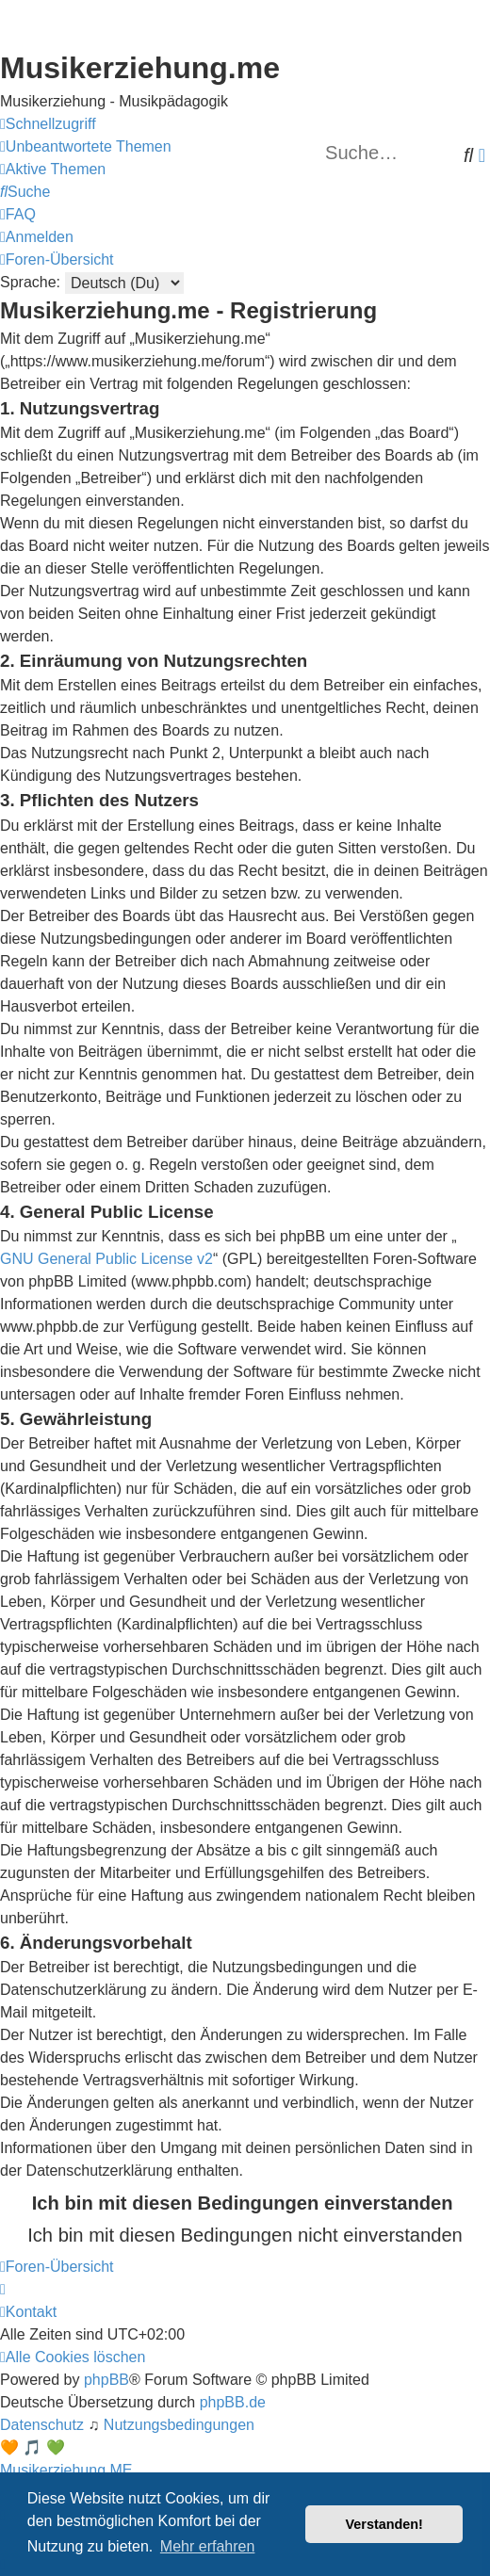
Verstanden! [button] (384, 2524)
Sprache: (30, 282)
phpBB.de (233, 2402)
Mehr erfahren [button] (207, 2546)
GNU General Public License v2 (106, 1259)
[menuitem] (86, 147)
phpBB (106, 2380)
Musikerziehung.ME (66, 2470)
